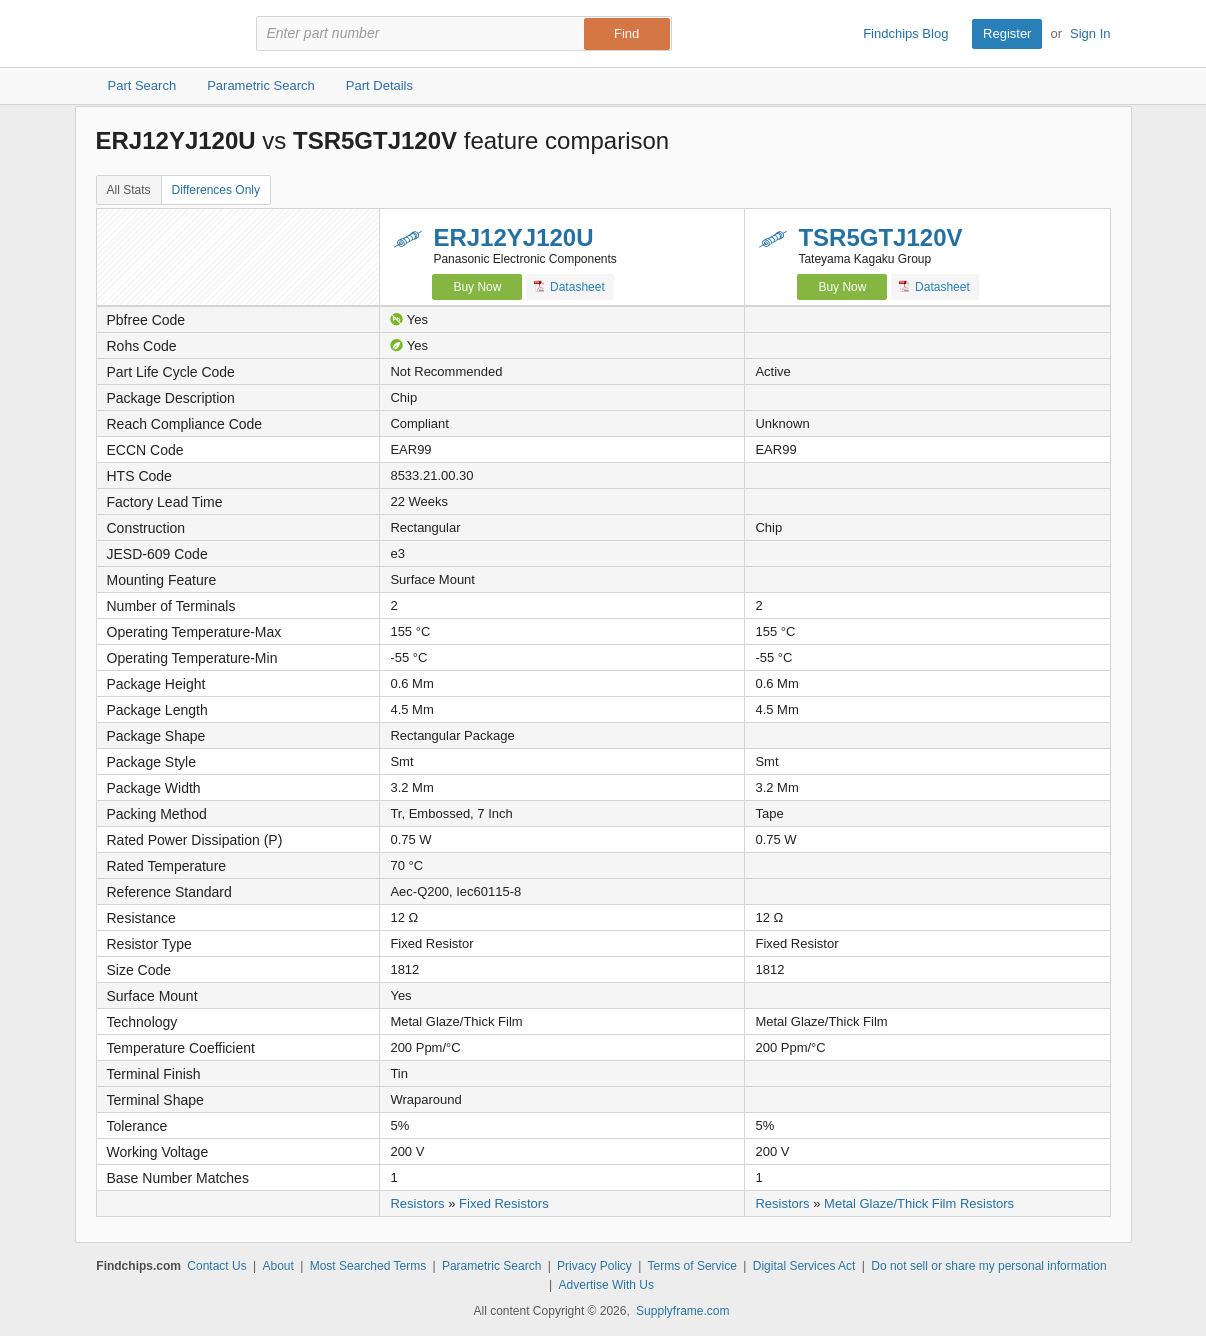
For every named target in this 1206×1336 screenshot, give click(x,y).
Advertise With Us (606, 1285)
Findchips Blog (905, 33)
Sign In (1090, 33)
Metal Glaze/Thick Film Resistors (919, 1203)
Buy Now (477, 287)
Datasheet (569, 286)
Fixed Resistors (504, 1203)
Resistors (417, 1203)
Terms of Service (692, 1266)
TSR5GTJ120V (880, 237)
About (277, 1266)
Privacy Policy (594, 1266)
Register (1007, 33)
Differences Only (216, 190)
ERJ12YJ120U (513, 237)
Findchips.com (161, 34)
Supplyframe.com (682, 1311)
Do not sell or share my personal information (988, 1266)
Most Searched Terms (368, 1266)
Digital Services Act (804, 1266)
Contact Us (216, 1266)
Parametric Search (491, 1266)
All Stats (129, 190)
